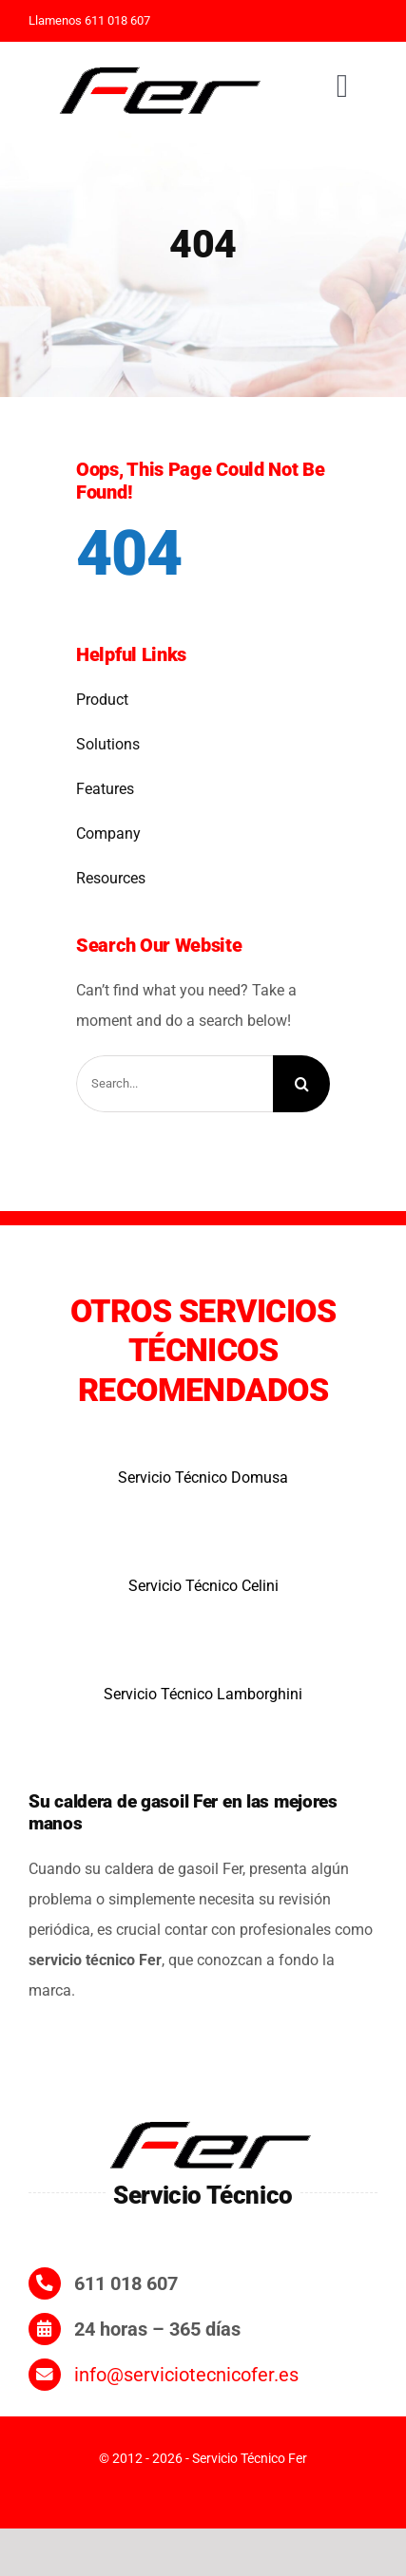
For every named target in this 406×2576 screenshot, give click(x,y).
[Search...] (174, 1083)
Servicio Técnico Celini (203, 1586)
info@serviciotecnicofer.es (186, 2374)
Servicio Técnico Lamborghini (203, 1694)
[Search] (301, 1083)
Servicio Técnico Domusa (203, 1477)
